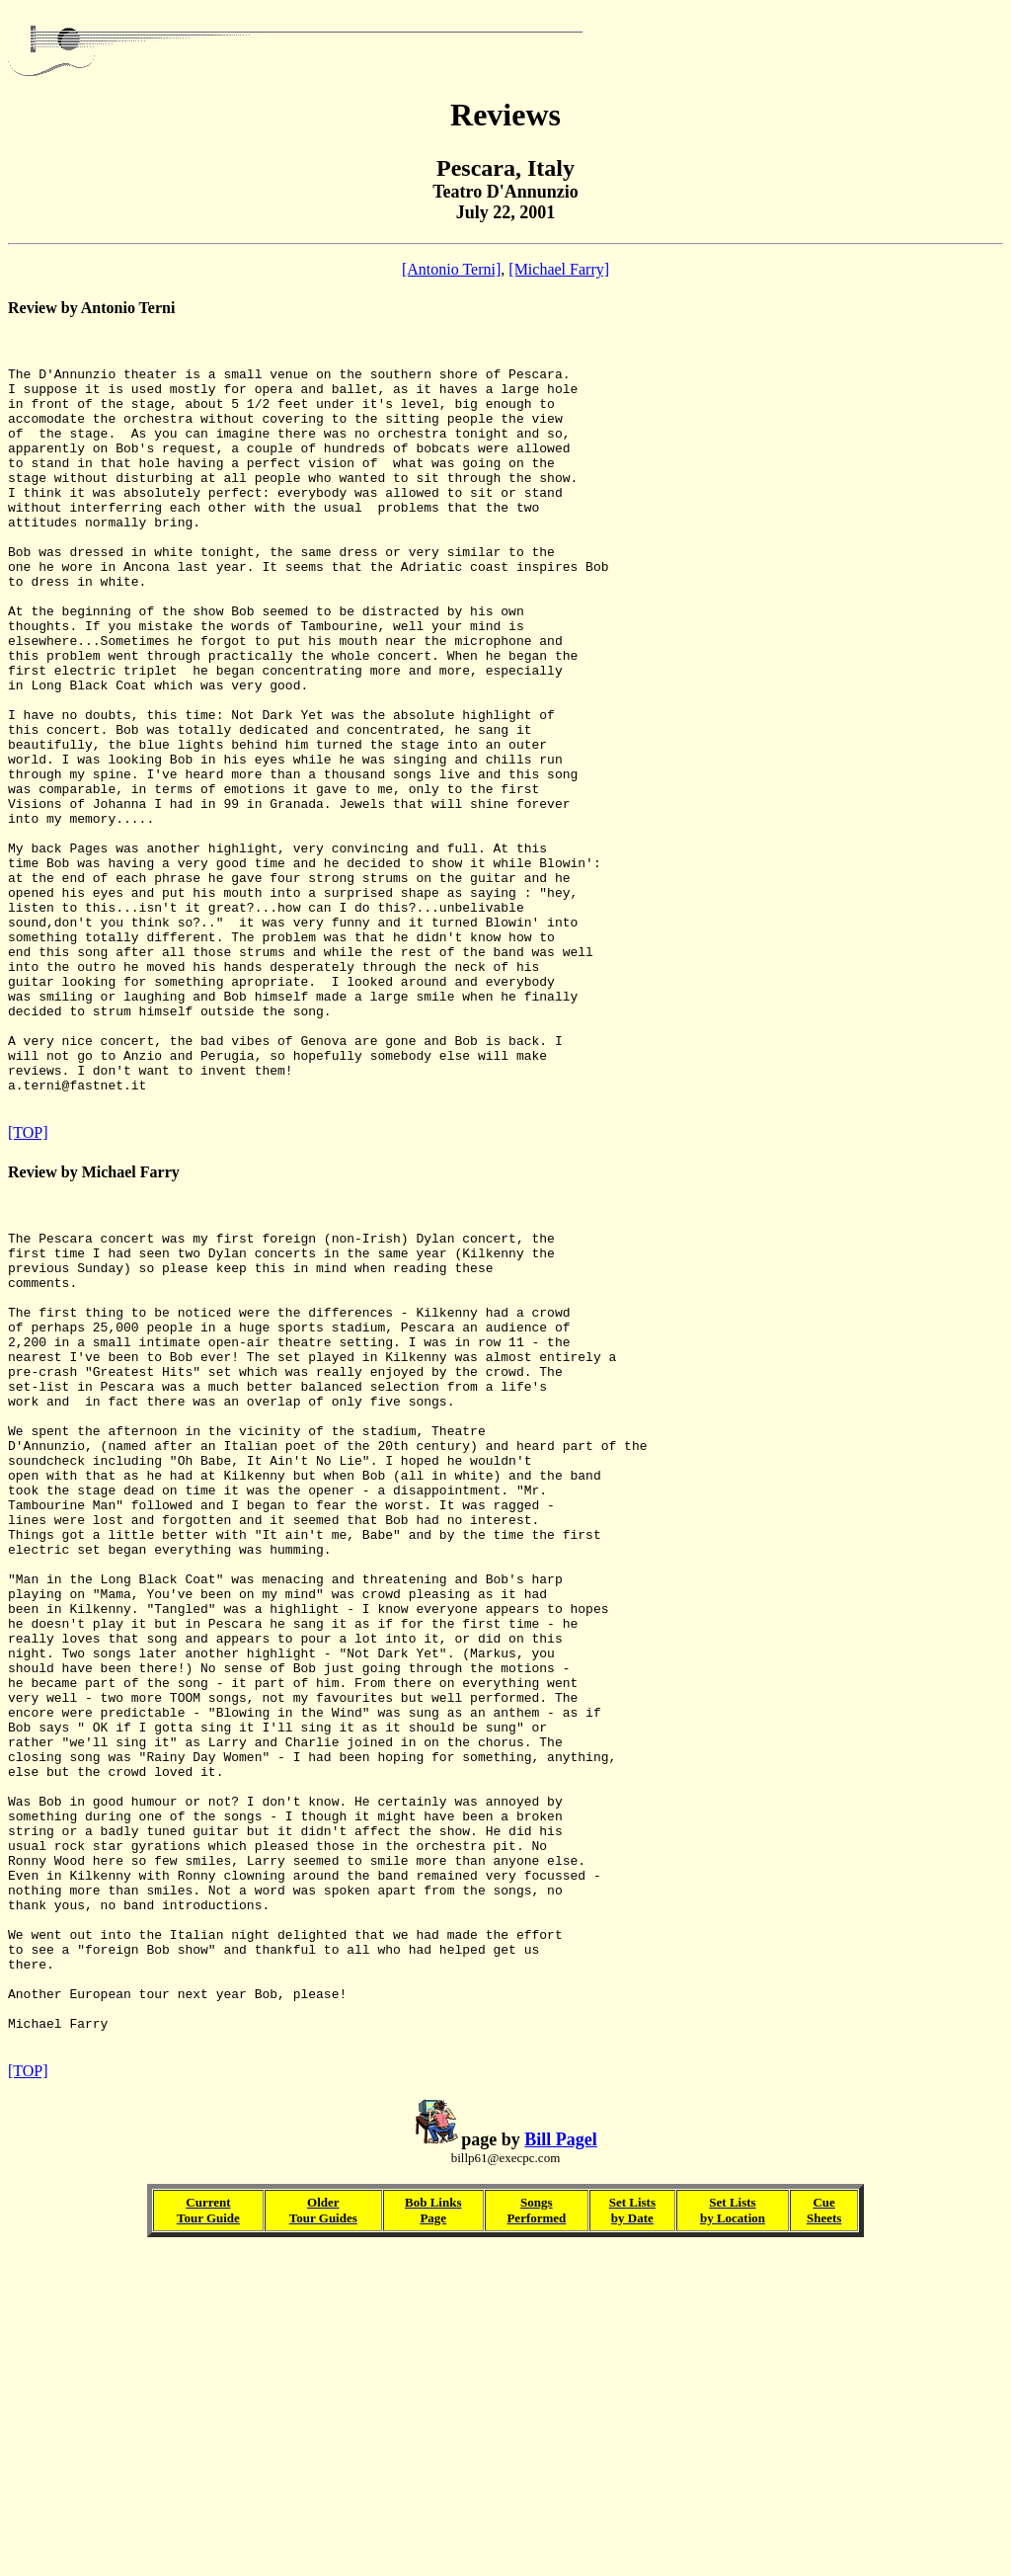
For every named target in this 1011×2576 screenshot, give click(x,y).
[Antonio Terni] (451, 269)
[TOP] (28, 1286)
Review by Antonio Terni (91, 307)
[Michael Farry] (558, 269)
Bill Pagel (560, 2462)
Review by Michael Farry (94, 1326)
